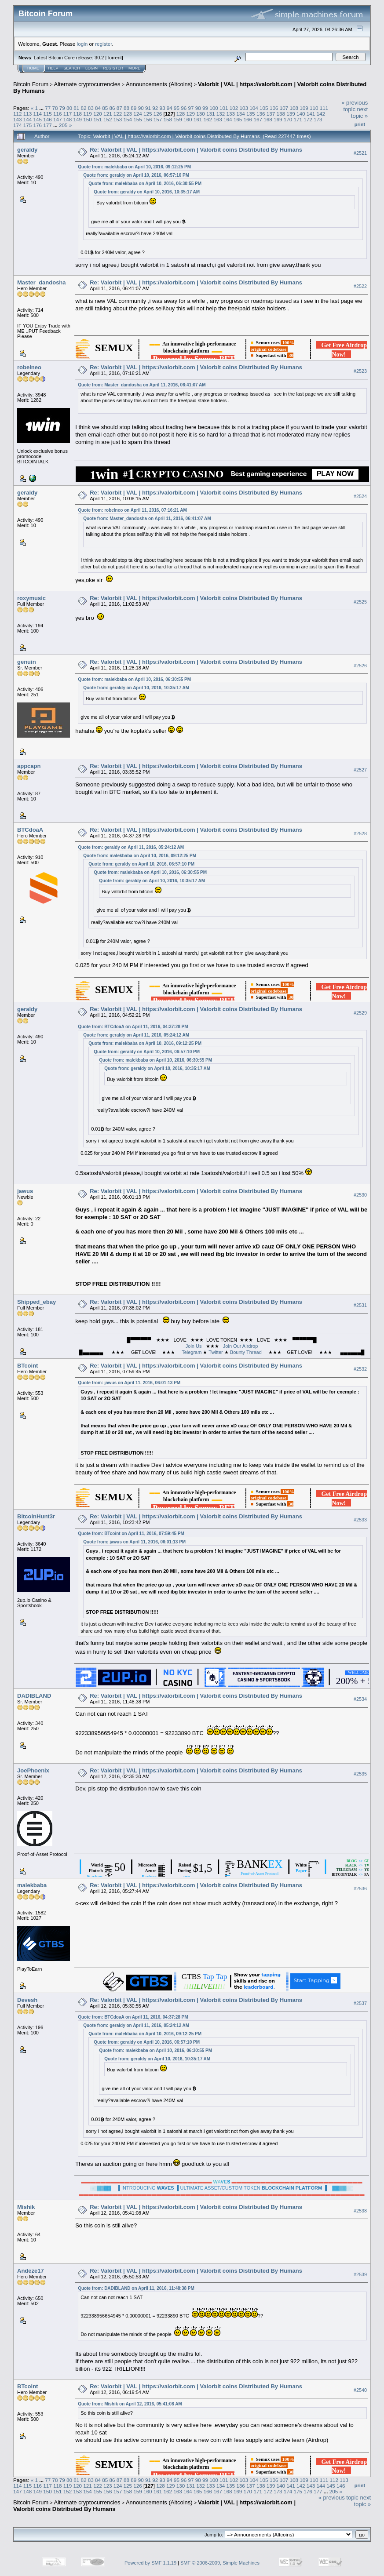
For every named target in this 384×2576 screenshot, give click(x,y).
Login (91, 68)
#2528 (360, 833)
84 (98, 108)
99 (205, 108)
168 (267, 119)
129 (191, 113)
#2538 (360, 2210)
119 (87, 113)
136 (260, 113)
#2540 (360, 2390)
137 (271, 113)
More (134, 68)
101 (223, 108)
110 (314, 108)
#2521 (360, 153)
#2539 (360, 2274)
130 (200, 113)
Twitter (215, 1352)
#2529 (360, 1012)
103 (244, 108)
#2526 (360, 665)
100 (213, 108)
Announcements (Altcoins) (159, 84)
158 (167, 119)
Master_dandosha (41, 282)
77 (48, 108)
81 (76, 108)
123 (127, 113)
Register (113, 68)
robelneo (29, 367)
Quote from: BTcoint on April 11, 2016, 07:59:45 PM (131, 1533)
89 (133, 108)
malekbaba (32, 1885)
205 (63, 125)
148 (67, 119)
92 (155, 108)
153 (117, 119)
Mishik (26, 2207)
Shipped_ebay (36, 1302)
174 (17, 125)
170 (288, 119)
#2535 (360, 1773)
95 (176, 108)
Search (72, 68)
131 (210, 113)
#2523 (360, 371)
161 (198, 119)
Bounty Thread (246, 1352)
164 (227, 119)
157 (158, 119)
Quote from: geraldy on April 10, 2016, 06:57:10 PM (136, 175)
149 (77, 119)
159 (177, 119)
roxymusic (31, 598)
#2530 (360, 1194)
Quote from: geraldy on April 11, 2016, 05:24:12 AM (131, 847)
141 (311, 113)
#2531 (360, 1305)
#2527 (360, 769)
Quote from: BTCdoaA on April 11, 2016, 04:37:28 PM (133, 1026)
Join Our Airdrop (240, 1346)
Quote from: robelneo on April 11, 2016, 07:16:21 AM (132, 510)
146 (47, 119)
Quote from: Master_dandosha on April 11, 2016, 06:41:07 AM (141, 384)
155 (137, 119)
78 (55, 108)
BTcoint (27, 1365)
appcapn (28, 766)
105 (264, 108)
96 (184, 108)
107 (284, 108)
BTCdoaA (30, 829)
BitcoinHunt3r (36, 1516)
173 (318, 119)
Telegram (191, 1352)
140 (300, 113)
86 (112, 108)
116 (57, 113)
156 (147, 119)
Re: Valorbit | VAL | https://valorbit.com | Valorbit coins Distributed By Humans (196, 149)
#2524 (360, 496)
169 (278, 119)
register (103, 44)
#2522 (360, 286)
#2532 (360, 1369)
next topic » (359, 112)
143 (17, 119)
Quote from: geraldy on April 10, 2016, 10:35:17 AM (147, 191)
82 (84, 108)
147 (57, 119)
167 (257, 119)
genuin (26, 662)
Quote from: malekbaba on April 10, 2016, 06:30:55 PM (144, 183)
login (82, 44)
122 (117, 113)
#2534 (360, 1699)
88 (126, 108)
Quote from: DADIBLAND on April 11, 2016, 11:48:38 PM (136, 2288)
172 (308, 119)
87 (119, 108)
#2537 (360, 2003)
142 (320, 113)
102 (234, 108)
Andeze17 (30, 2270)
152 (107, 119)
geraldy (27, 149)
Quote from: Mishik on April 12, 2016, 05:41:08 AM (130, 2403)
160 (187, 119)
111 (324, 108)
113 (27, 113)
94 (169, 108)
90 (141, 108)
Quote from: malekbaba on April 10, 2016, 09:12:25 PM (134, 166)
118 (77, 113)
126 (158, 113)
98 (198, 108)
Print (360, 124)
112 (17, 113)
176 (37, 125)
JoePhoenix (33, 1770)
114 (37, 113)
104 (253, 108)
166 (248, 119)
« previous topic (354, 106)
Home (33, 68)
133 (231, 113)
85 (105, 108)
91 (148, 108)
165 (238, 119)
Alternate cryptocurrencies (87, 84)
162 (208, 119)
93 (162, 108)
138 (280, 113)
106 (274, 108)
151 (97, 119)
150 (87, 119)
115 (47, 113)
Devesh (27, 2000)
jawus (25, 1191)
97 (191, 108)
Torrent (114, 57)
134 (240, 113)
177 (47, 125)
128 (180, 113)
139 (290, 113)
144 (27, 119)
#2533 (360, 1519)
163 (217, 119)
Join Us (194, 1346)
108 (293, 108)
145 (37, 119)
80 (69, 108)
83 (91, 108)
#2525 (360, 601)
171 (297, 119)
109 (304, 108)
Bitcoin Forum (30, 84)
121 (107, 113)
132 (220, 113)
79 (62, 108)
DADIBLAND (34, 1695)
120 (97, 113)
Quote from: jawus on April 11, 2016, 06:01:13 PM (129, 1382)
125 (147, 113)
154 (127, 119)
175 (27, 125)
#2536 (360, 1888)
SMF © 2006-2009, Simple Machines (220, 2562)
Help (53, 68)
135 (250, 113)
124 (137, 113)
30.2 (99, 57)
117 (67, 113)
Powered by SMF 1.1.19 (150, 2562)
